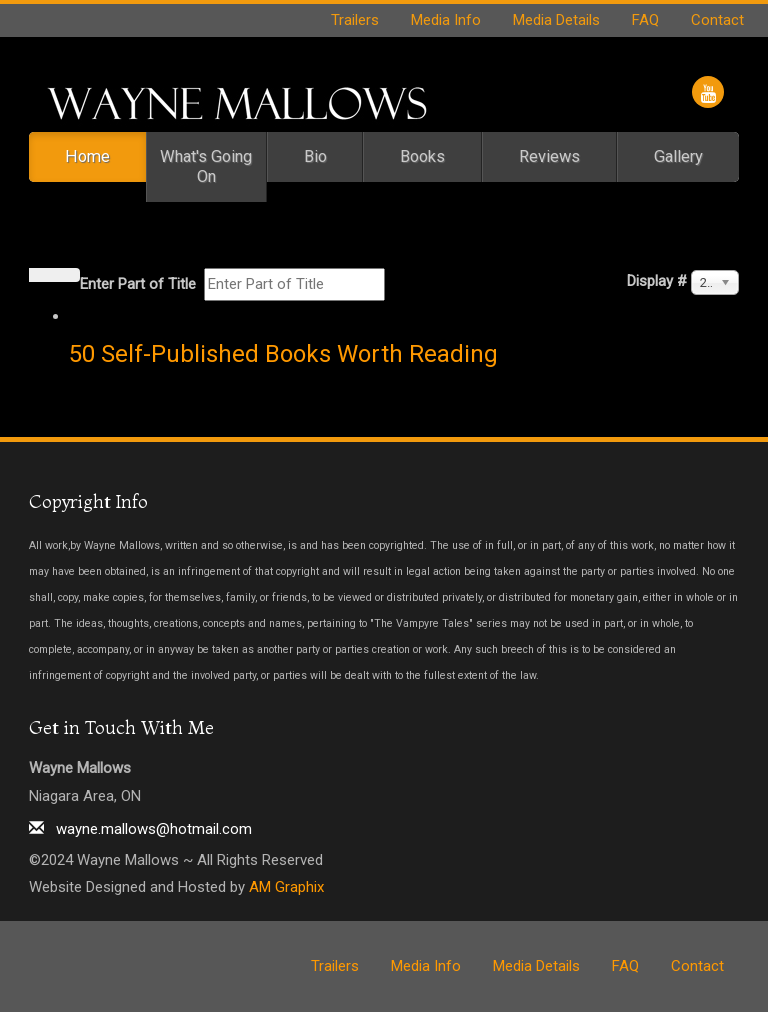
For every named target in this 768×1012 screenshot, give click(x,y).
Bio (315, 156)
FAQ (645, 20)
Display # (657, 281)
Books (422, 156)
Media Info (446, 20)
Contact (717, 20)
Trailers (355, 20)
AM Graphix (286, 887)
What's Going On (206, 166)
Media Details (556, 20)
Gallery (678, 156)
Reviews (549, 156)
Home (87, 156)
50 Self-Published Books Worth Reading (283, 354)
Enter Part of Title (140, 284)
